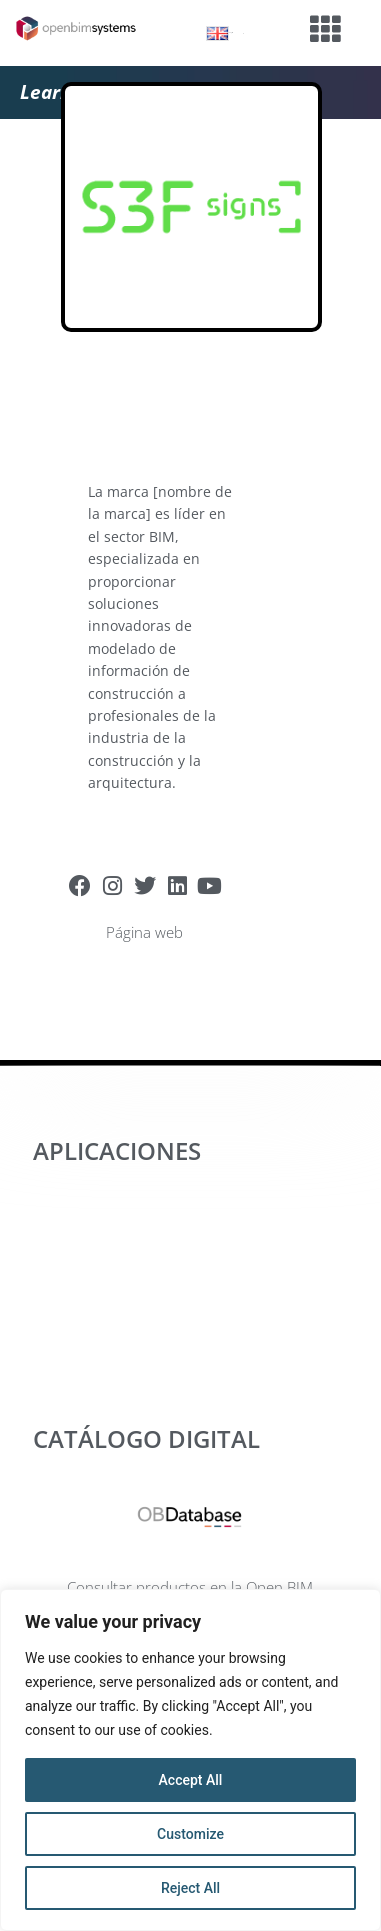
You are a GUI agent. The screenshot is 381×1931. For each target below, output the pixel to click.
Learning (59, 92)
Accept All (191, 1780)
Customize (190, 1834)
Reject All (190, 1888)
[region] (190, 1760)
